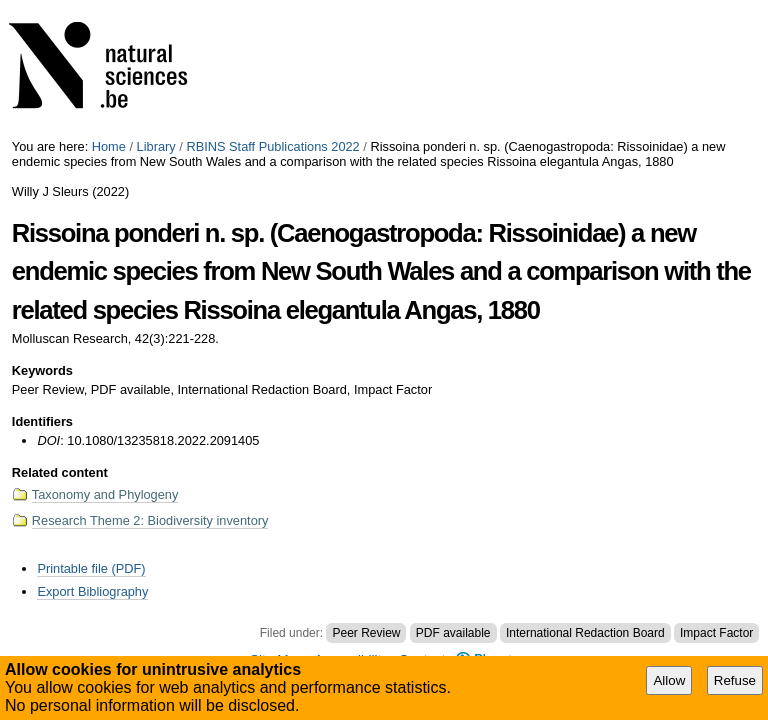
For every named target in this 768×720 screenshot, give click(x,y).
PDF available (453, 633)
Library (156, 146)
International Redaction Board (585, 633)
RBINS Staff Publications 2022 (272, 146)
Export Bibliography (92, 591)
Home (109, 146)
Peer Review (366, 633)
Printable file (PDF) (91, 568)
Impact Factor (716, 633)
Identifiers (42, 421)
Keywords (42, 370)
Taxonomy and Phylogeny (105, 494)
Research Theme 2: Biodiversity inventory (150, 520)
